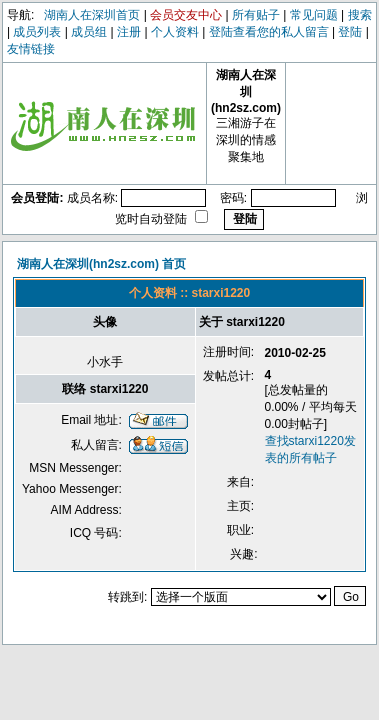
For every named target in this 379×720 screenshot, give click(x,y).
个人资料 (175, 32)
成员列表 (37, 32)
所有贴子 (256, 15)
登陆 (350, 32)
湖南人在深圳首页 (92, 15)
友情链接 (31, 49)
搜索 (360, 15)
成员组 (89, 32)
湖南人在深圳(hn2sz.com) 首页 (101, 264)
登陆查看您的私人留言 (269, 32)
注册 (129, 32)
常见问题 (314, 15)
